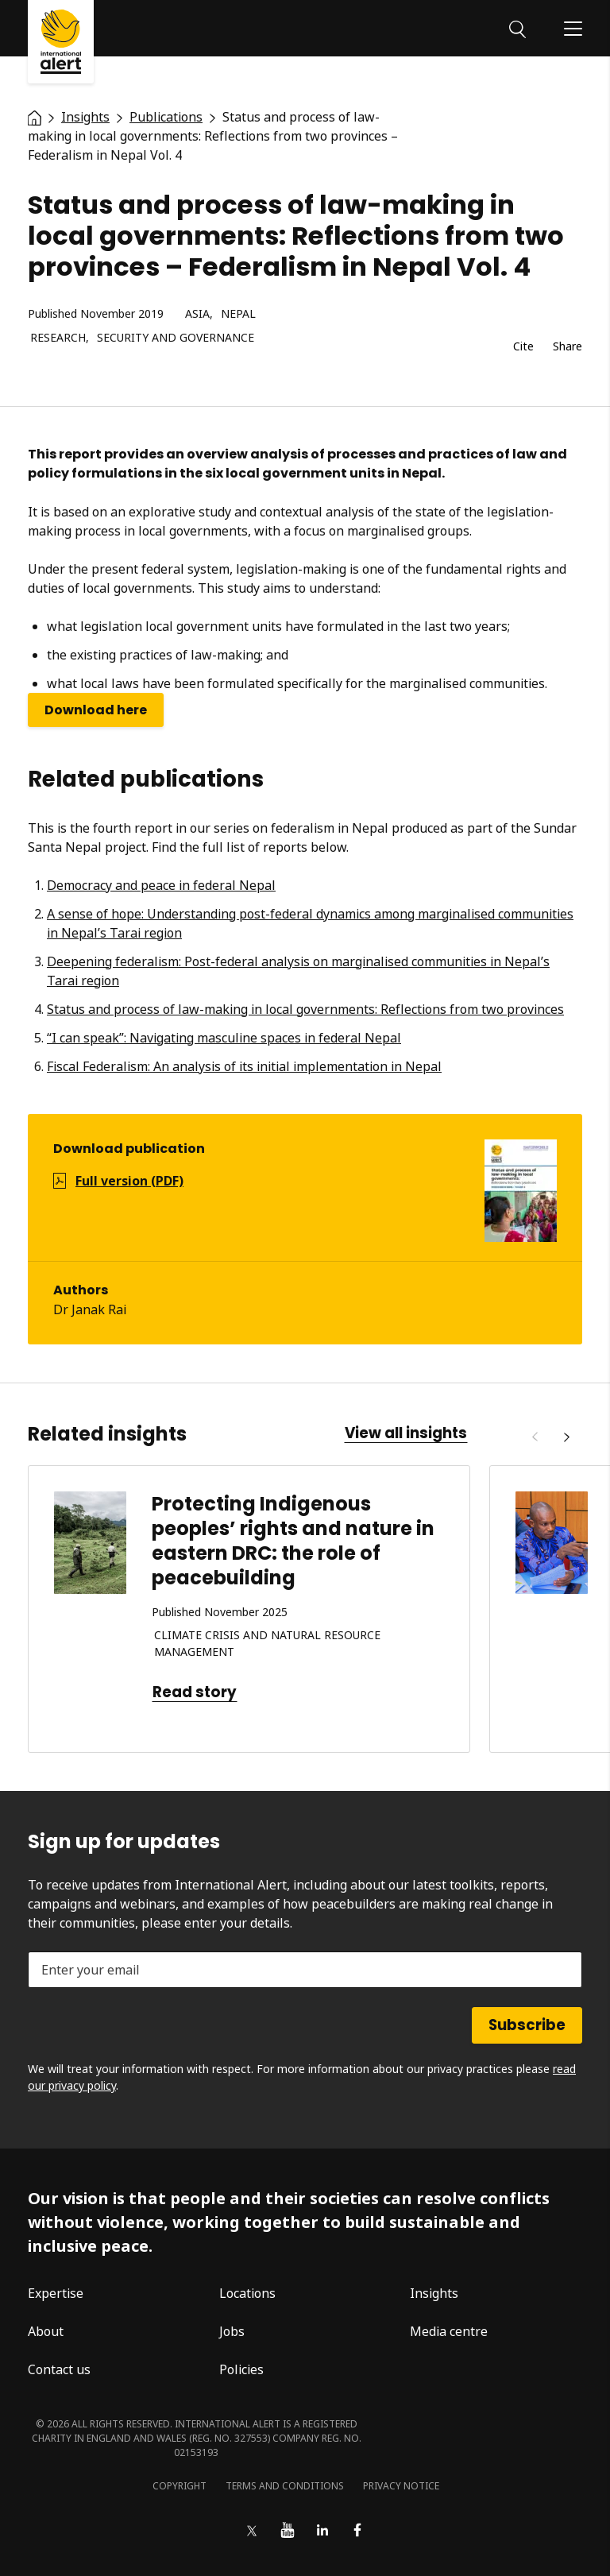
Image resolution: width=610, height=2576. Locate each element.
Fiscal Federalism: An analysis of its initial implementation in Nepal (244, 1066)
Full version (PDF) (129, 1180)
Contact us (59, 2369)
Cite (523, 347)
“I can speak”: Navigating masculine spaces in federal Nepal (224, 1037)
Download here (95, 710)
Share (567, 347)
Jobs (232, 2331)
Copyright (179, 2486)
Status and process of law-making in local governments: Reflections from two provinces (305, 1009)
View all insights (406, 1433)
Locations (247, 2293)
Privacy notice (401, 2486)
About (46, 2331)
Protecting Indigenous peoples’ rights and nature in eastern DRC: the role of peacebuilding (293, 1541)
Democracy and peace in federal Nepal (161, 885)
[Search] (517, 28)
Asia (197, 314)
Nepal (238, 314)
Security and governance (175, 338)
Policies (241, 2369)
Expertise (55, 2293)
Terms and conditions (285, 2486)
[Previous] (534, 1437)
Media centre (449, 2331)
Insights (434, 2293)
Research (58, 338)
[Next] (566, 1437)
